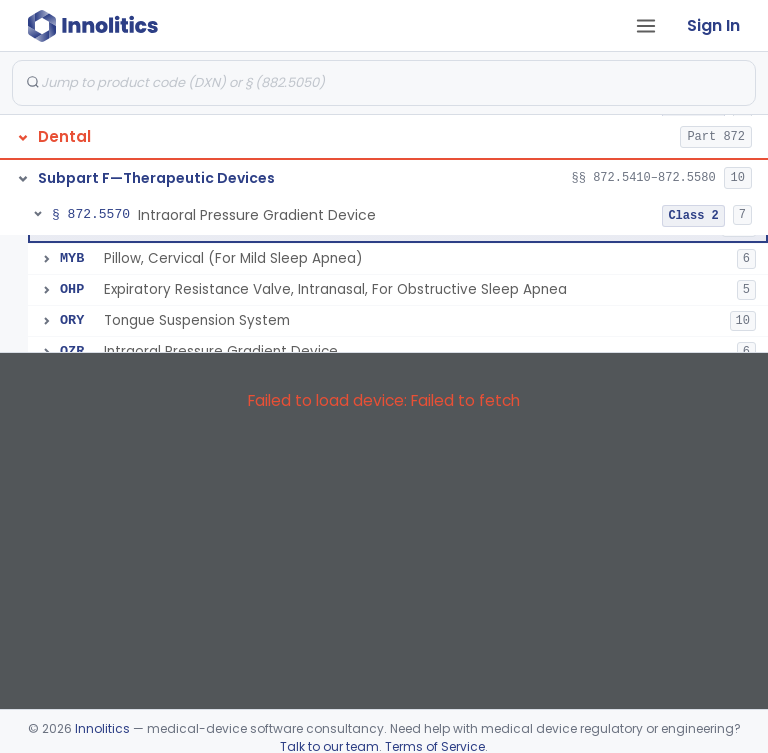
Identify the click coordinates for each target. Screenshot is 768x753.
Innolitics (102, 728)
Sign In (713, 25)
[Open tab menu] (646, 26)
